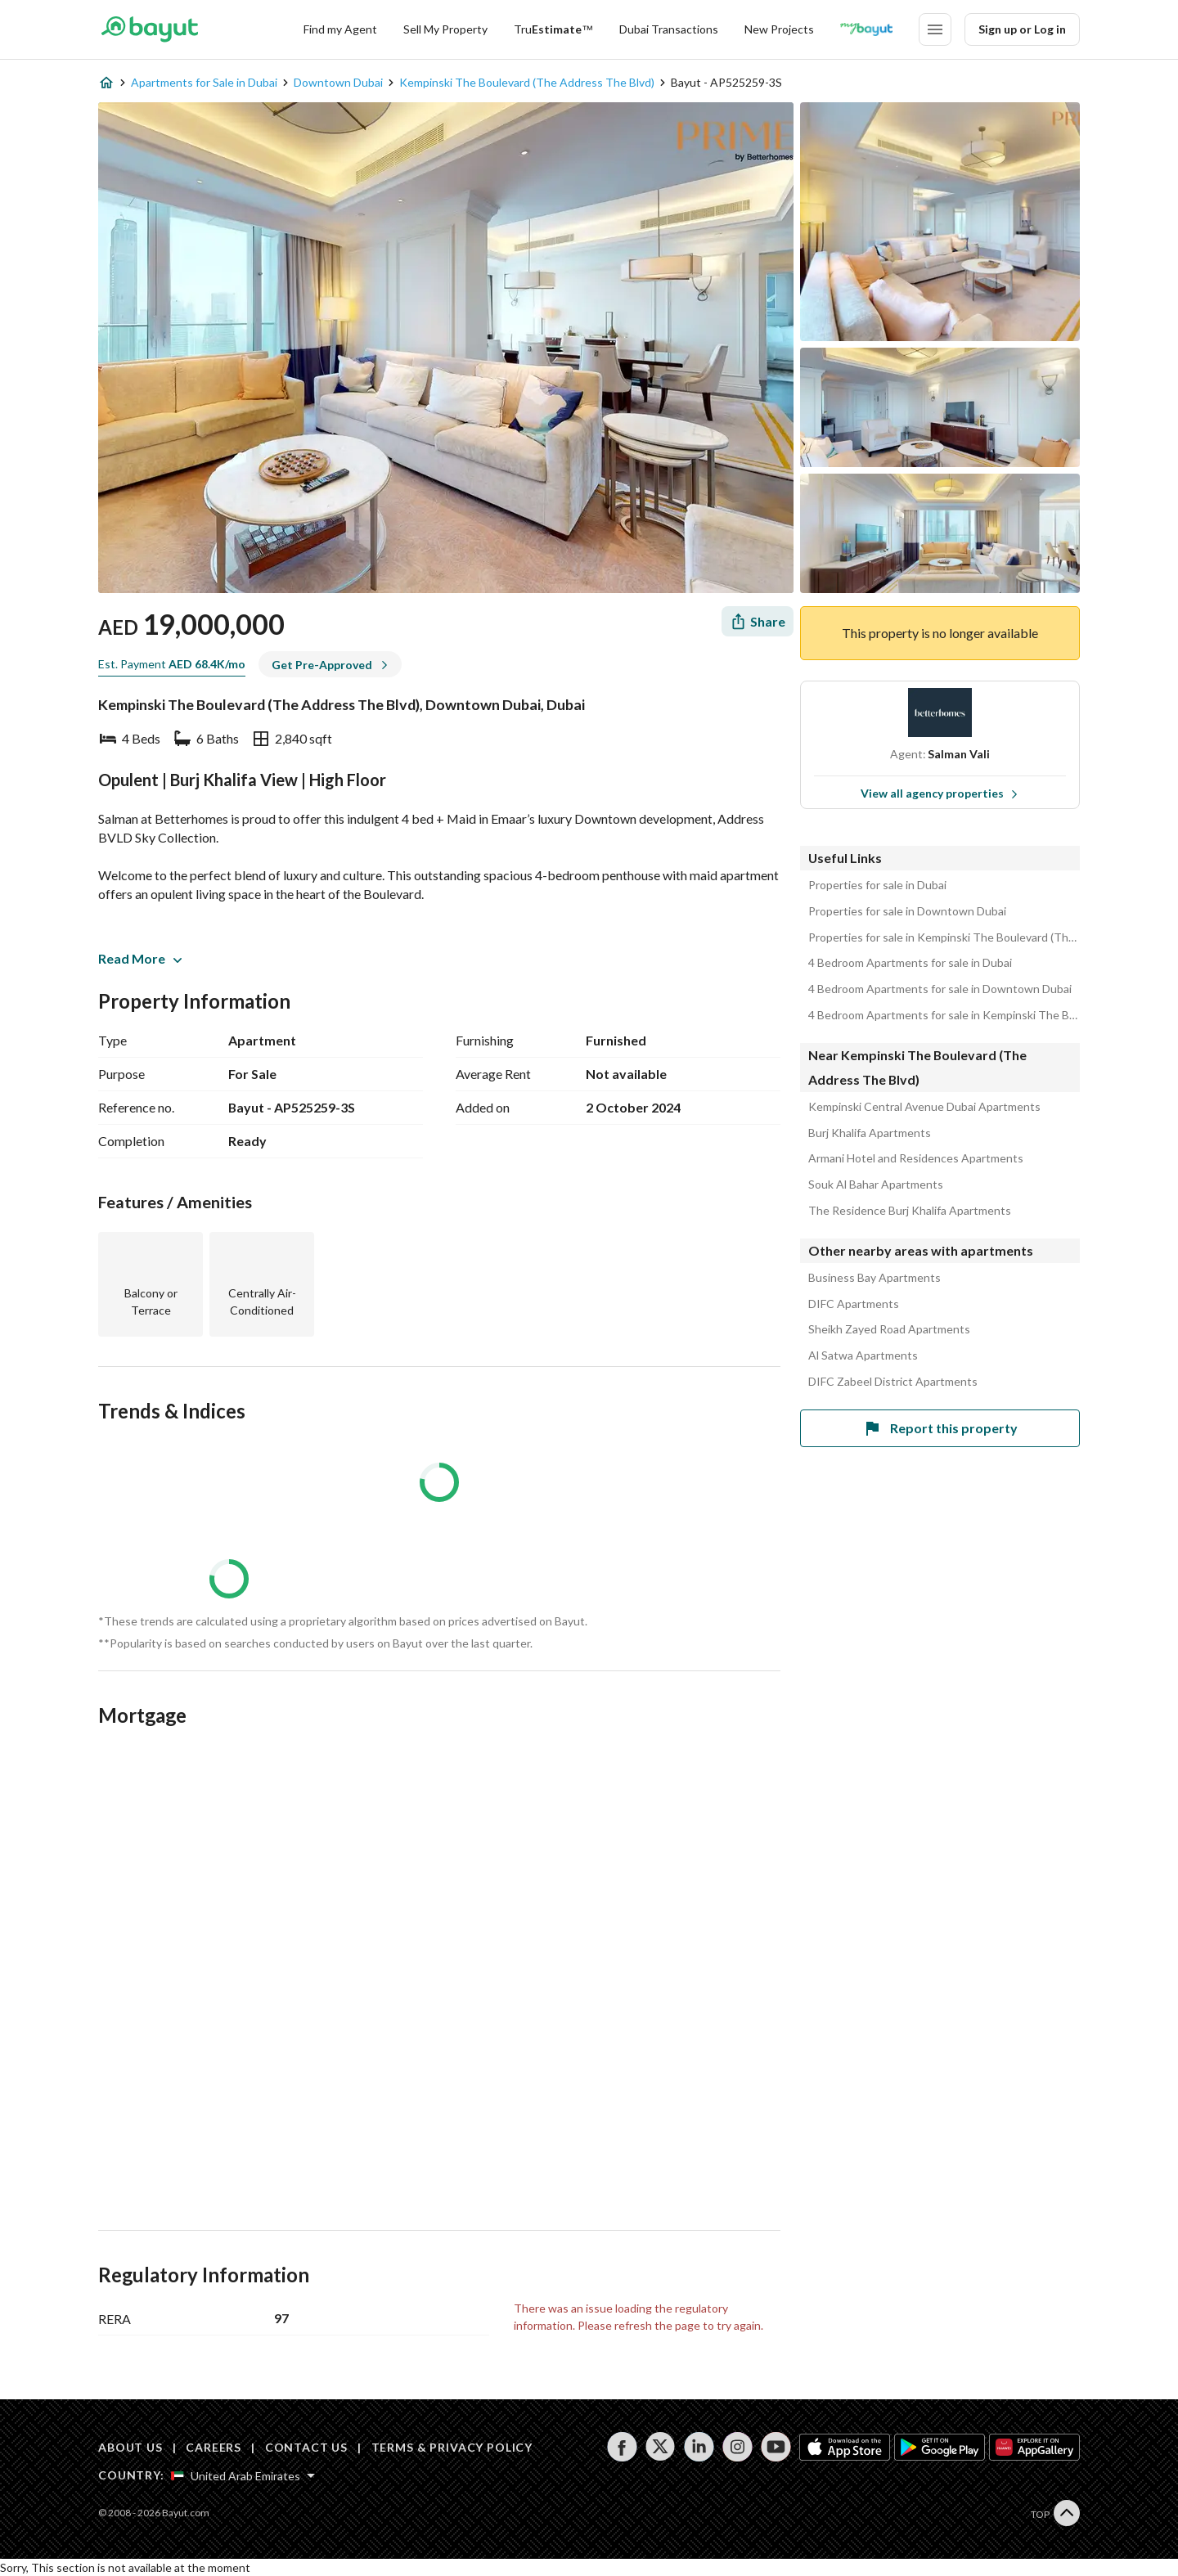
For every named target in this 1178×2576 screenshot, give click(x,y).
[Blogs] (866, 29)
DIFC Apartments (853, 1303)
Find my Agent (340, 29)
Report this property (940, 1428)
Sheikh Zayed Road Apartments (889, 1329)
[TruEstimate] (553, 29)
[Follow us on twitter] (660, 2446)
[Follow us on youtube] (776, 2446)
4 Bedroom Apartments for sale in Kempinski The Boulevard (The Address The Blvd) (944, 1015)
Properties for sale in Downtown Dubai (907, 911)
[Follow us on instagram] (737, 2446)
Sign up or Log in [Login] (1022, 29)
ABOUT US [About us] (130, 2447)
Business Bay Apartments (874, 1277)
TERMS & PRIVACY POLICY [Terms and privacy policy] (452, 2447)
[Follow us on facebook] (622, 2446)
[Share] (758, 621)
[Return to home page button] (149, 29)
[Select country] (243, 2476)
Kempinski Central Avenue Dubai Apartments (924, 1106)
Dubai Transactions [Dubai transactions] (668, 29)
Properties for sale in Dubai (877, 885)
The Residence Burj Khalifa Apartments (909, 1210)
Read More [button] (140, 958)
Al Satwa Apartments (863, 1355)
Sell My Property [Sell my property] (445, 29)
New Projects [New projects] (779, 29)
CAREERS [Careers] (213, 2447)
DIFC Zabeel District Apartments (893, 1381)
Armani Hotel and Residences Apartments (915, 1158)
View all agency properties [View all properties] (940, 793)
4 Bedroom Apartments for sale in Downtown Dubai (940, 989)
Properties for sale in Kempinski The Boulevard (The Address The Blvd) (944, 937)
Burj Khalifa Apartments (869, 1133)
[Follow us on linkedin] (699, 2446)
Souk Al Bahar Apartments (875, 1184)
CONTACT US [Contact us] (306, 2447)
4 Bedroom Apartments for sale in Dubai (910, 962)
